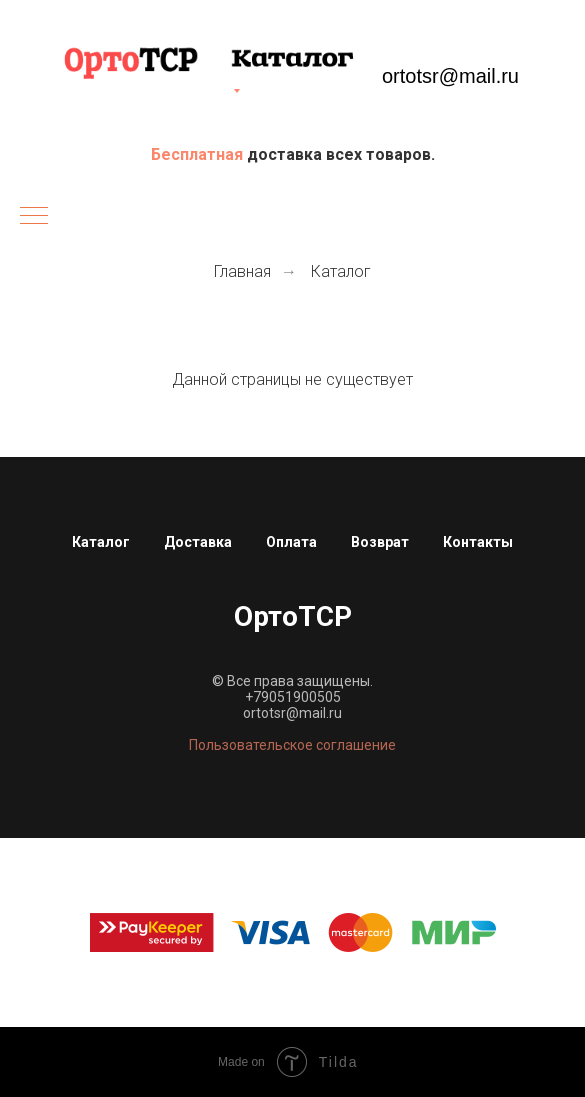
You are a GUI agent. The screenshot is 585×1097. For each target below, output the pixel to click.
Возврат (380, 542)
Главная (242, 271)
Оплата (291, 542)
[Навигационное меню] (34, 217)
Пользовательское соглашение (292, 745)
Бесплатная (199, 154)
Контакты (478, 542)
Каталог (341, 271)
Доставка (198, 542)
